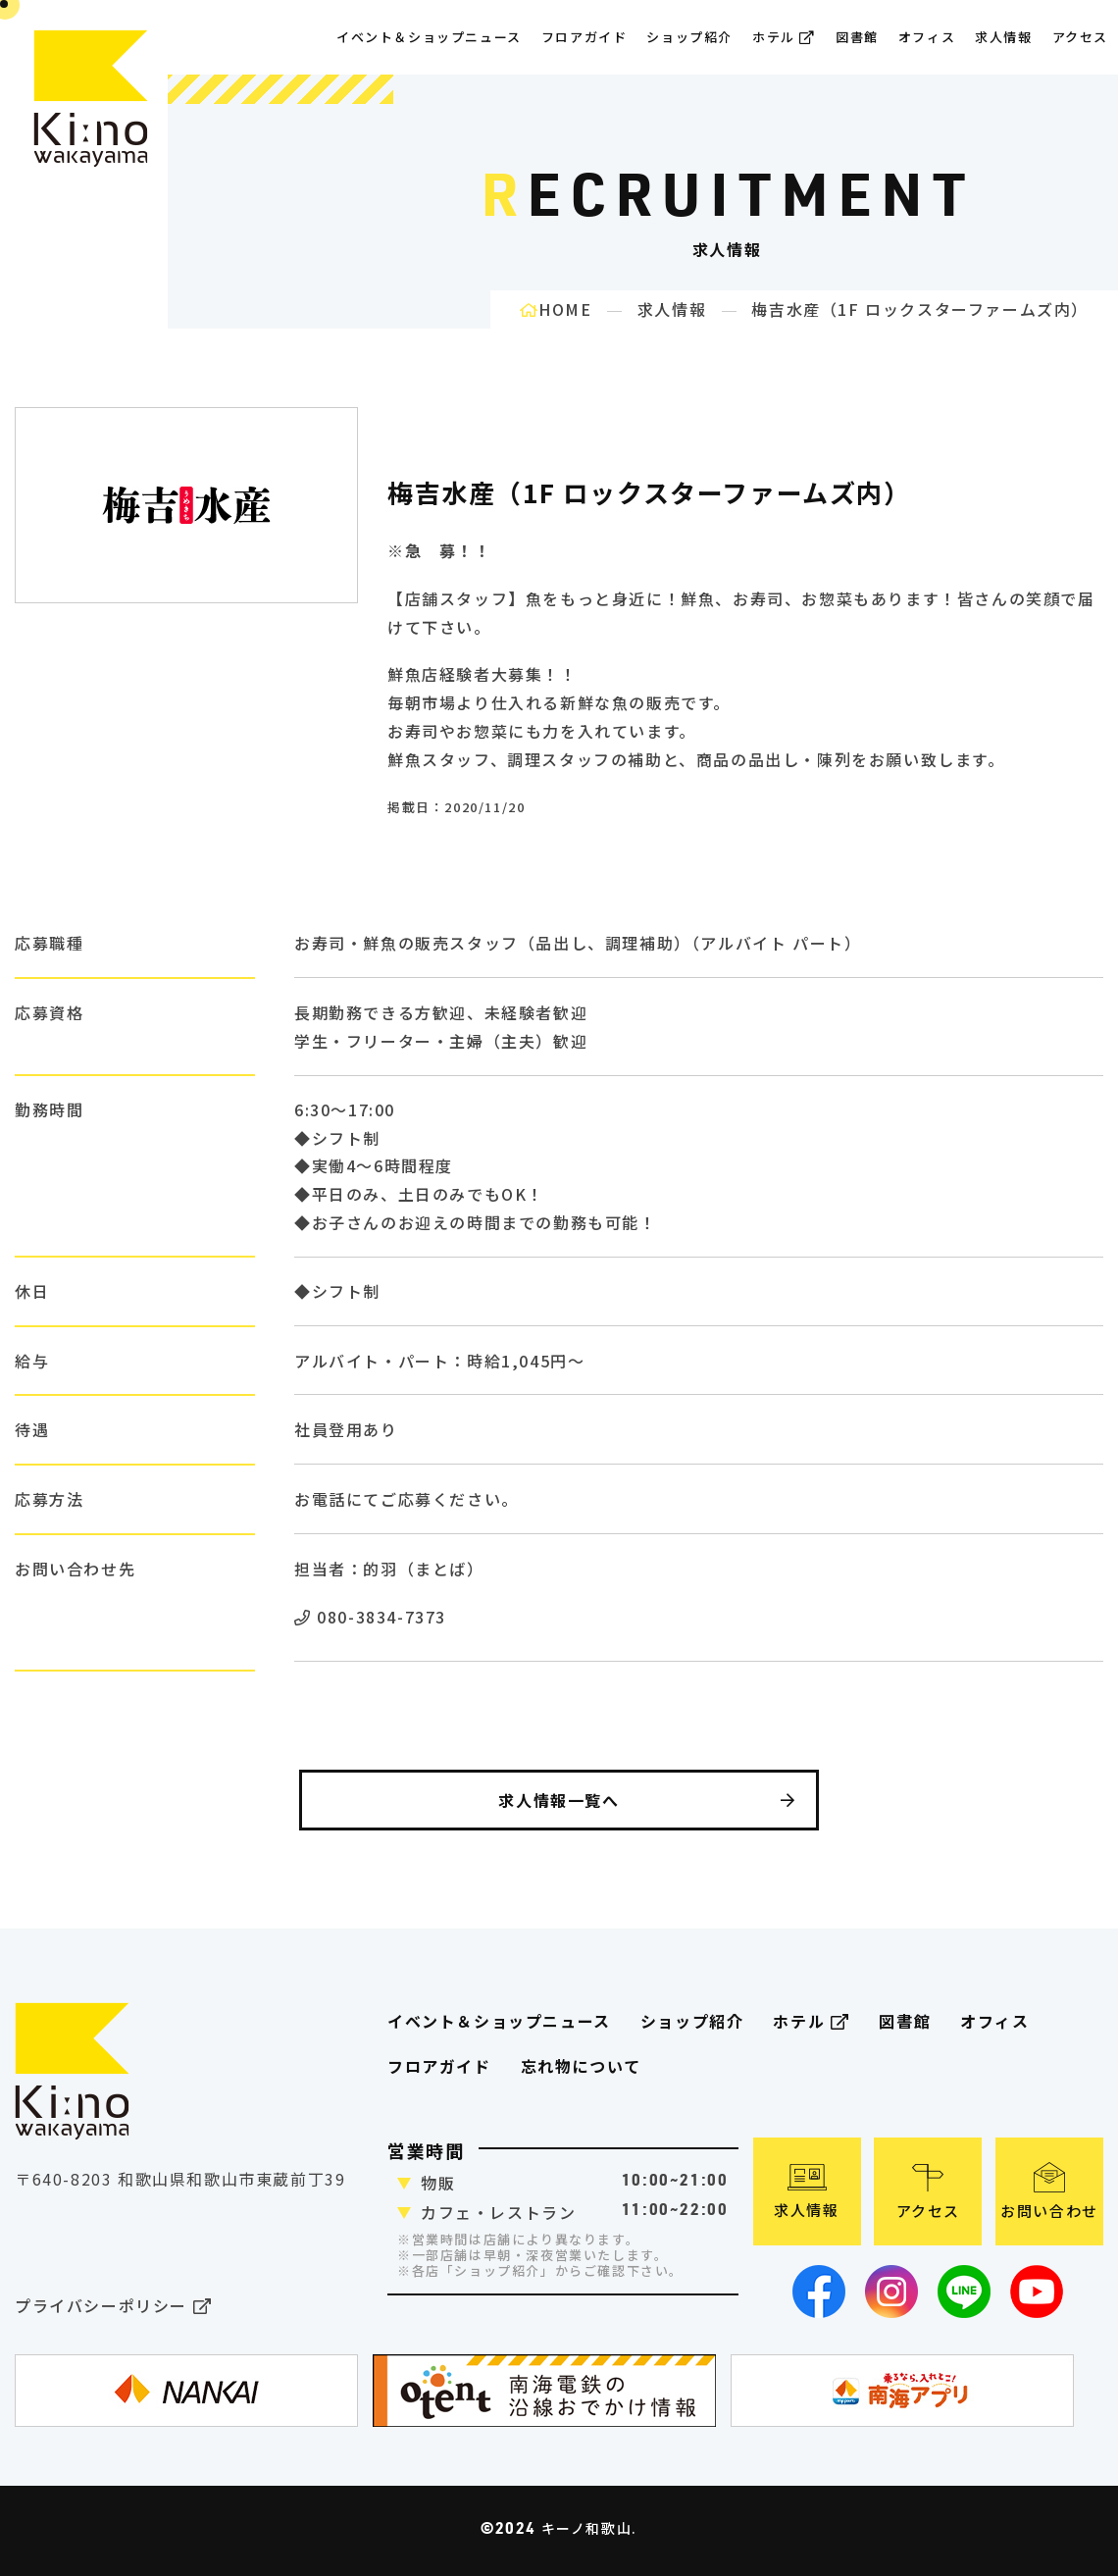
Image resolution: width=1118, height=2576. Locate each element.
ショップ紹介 (689, 36)
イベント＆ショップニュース (429, 36)
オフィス (926, 36)
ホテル (784, 36)
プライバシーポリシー (113, 2306)
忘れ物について (581, 2066)
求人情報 (1003, 36)
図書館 (857, 36)
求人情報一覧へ (647, 1800)
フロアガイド (439, 2066)
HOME (556, 309)
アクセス (1080, 36)
